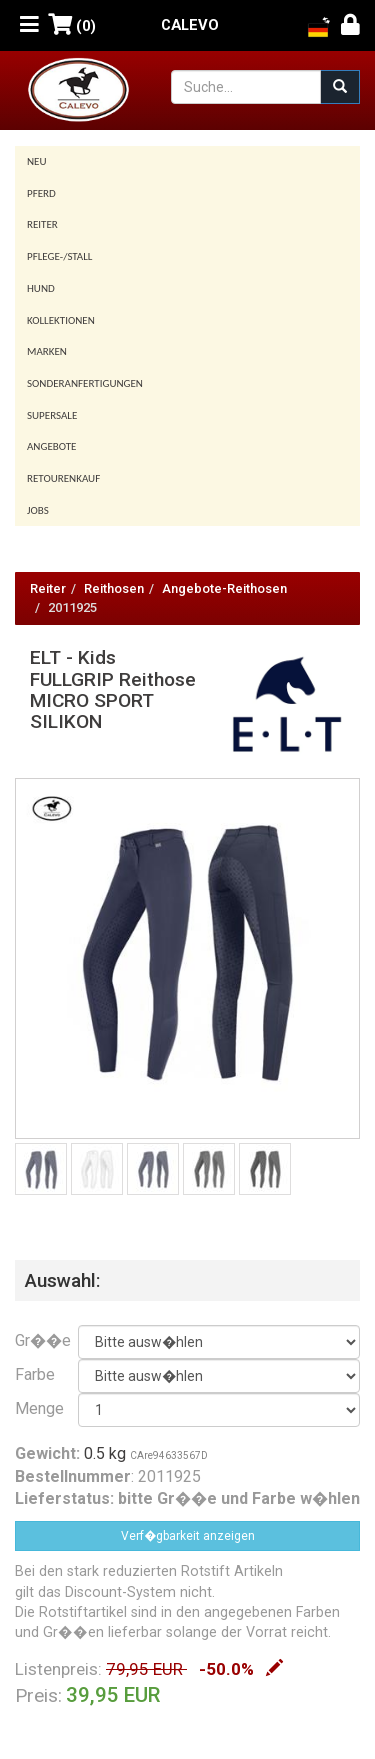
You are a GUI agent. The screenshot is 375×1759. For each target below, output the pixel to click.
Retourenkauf (63, 478)
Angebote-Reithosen (224, 588)
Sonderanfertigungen (85, 383)
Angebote (51, 446)
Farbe (31, 1374)
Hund (41, 288)
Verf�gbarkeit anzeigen (188, 1536)
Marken (47, 351)
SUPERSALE (52, 415)
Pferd (41, 193)
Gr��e (31, 1340)
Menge (31, 1408)
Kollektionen (61, 320)
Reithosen (114, 588)
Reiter (42, 224)
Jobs (38, 510)
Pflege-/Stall (59, 256)
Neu (37, 161)
